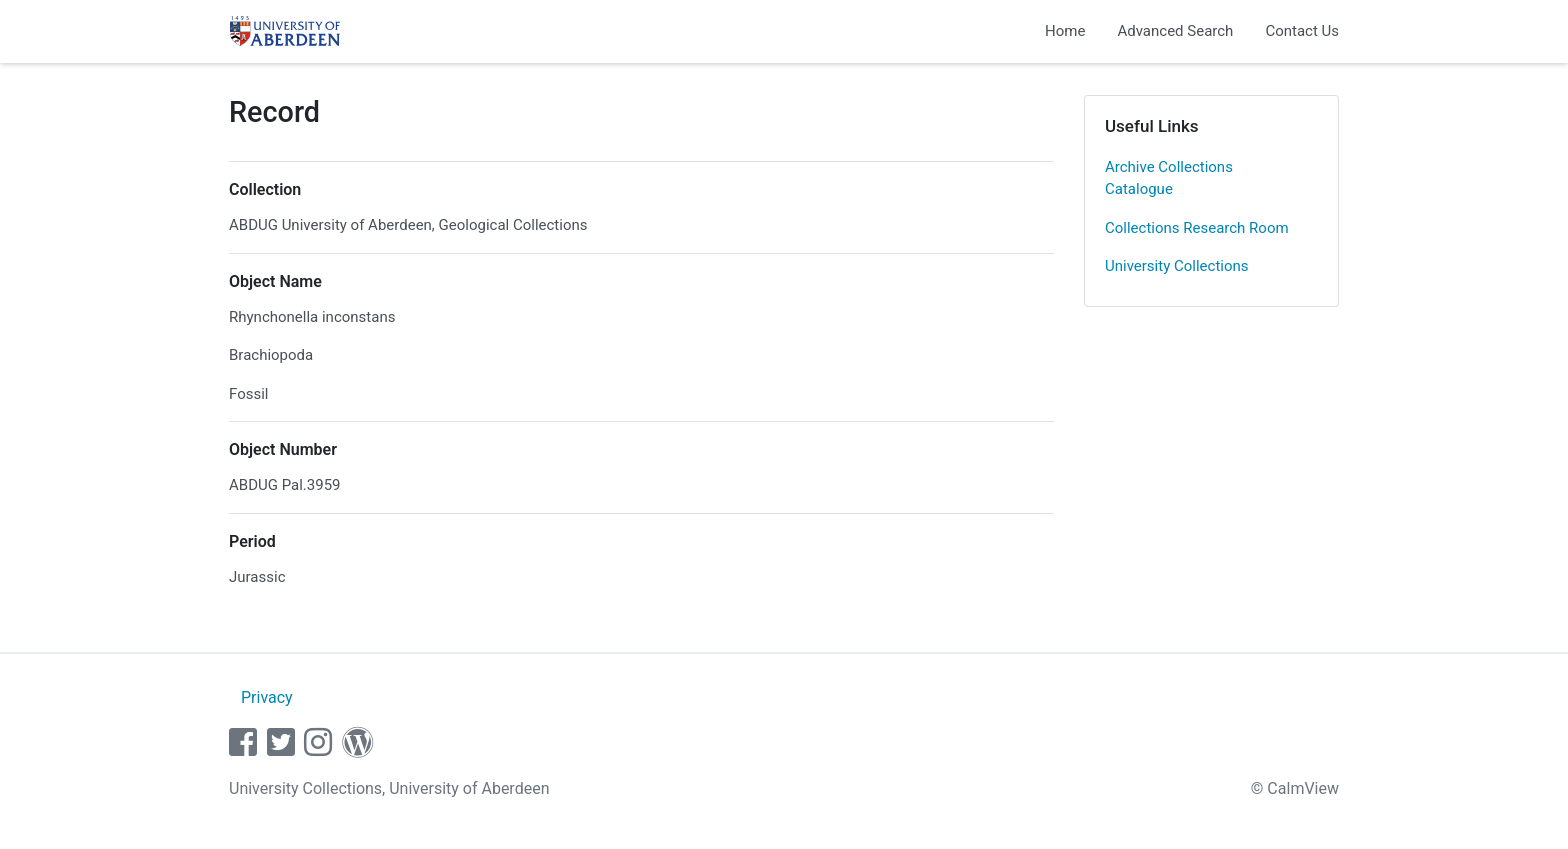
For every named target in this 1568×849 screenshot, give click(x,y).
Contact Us (1302, 31)
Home (1065, 31)
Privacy (267, 697)
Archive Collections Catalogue (1169, 178)
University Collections (1177, 266)
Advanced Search (1175, 31)
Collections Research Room (1197, 228)
